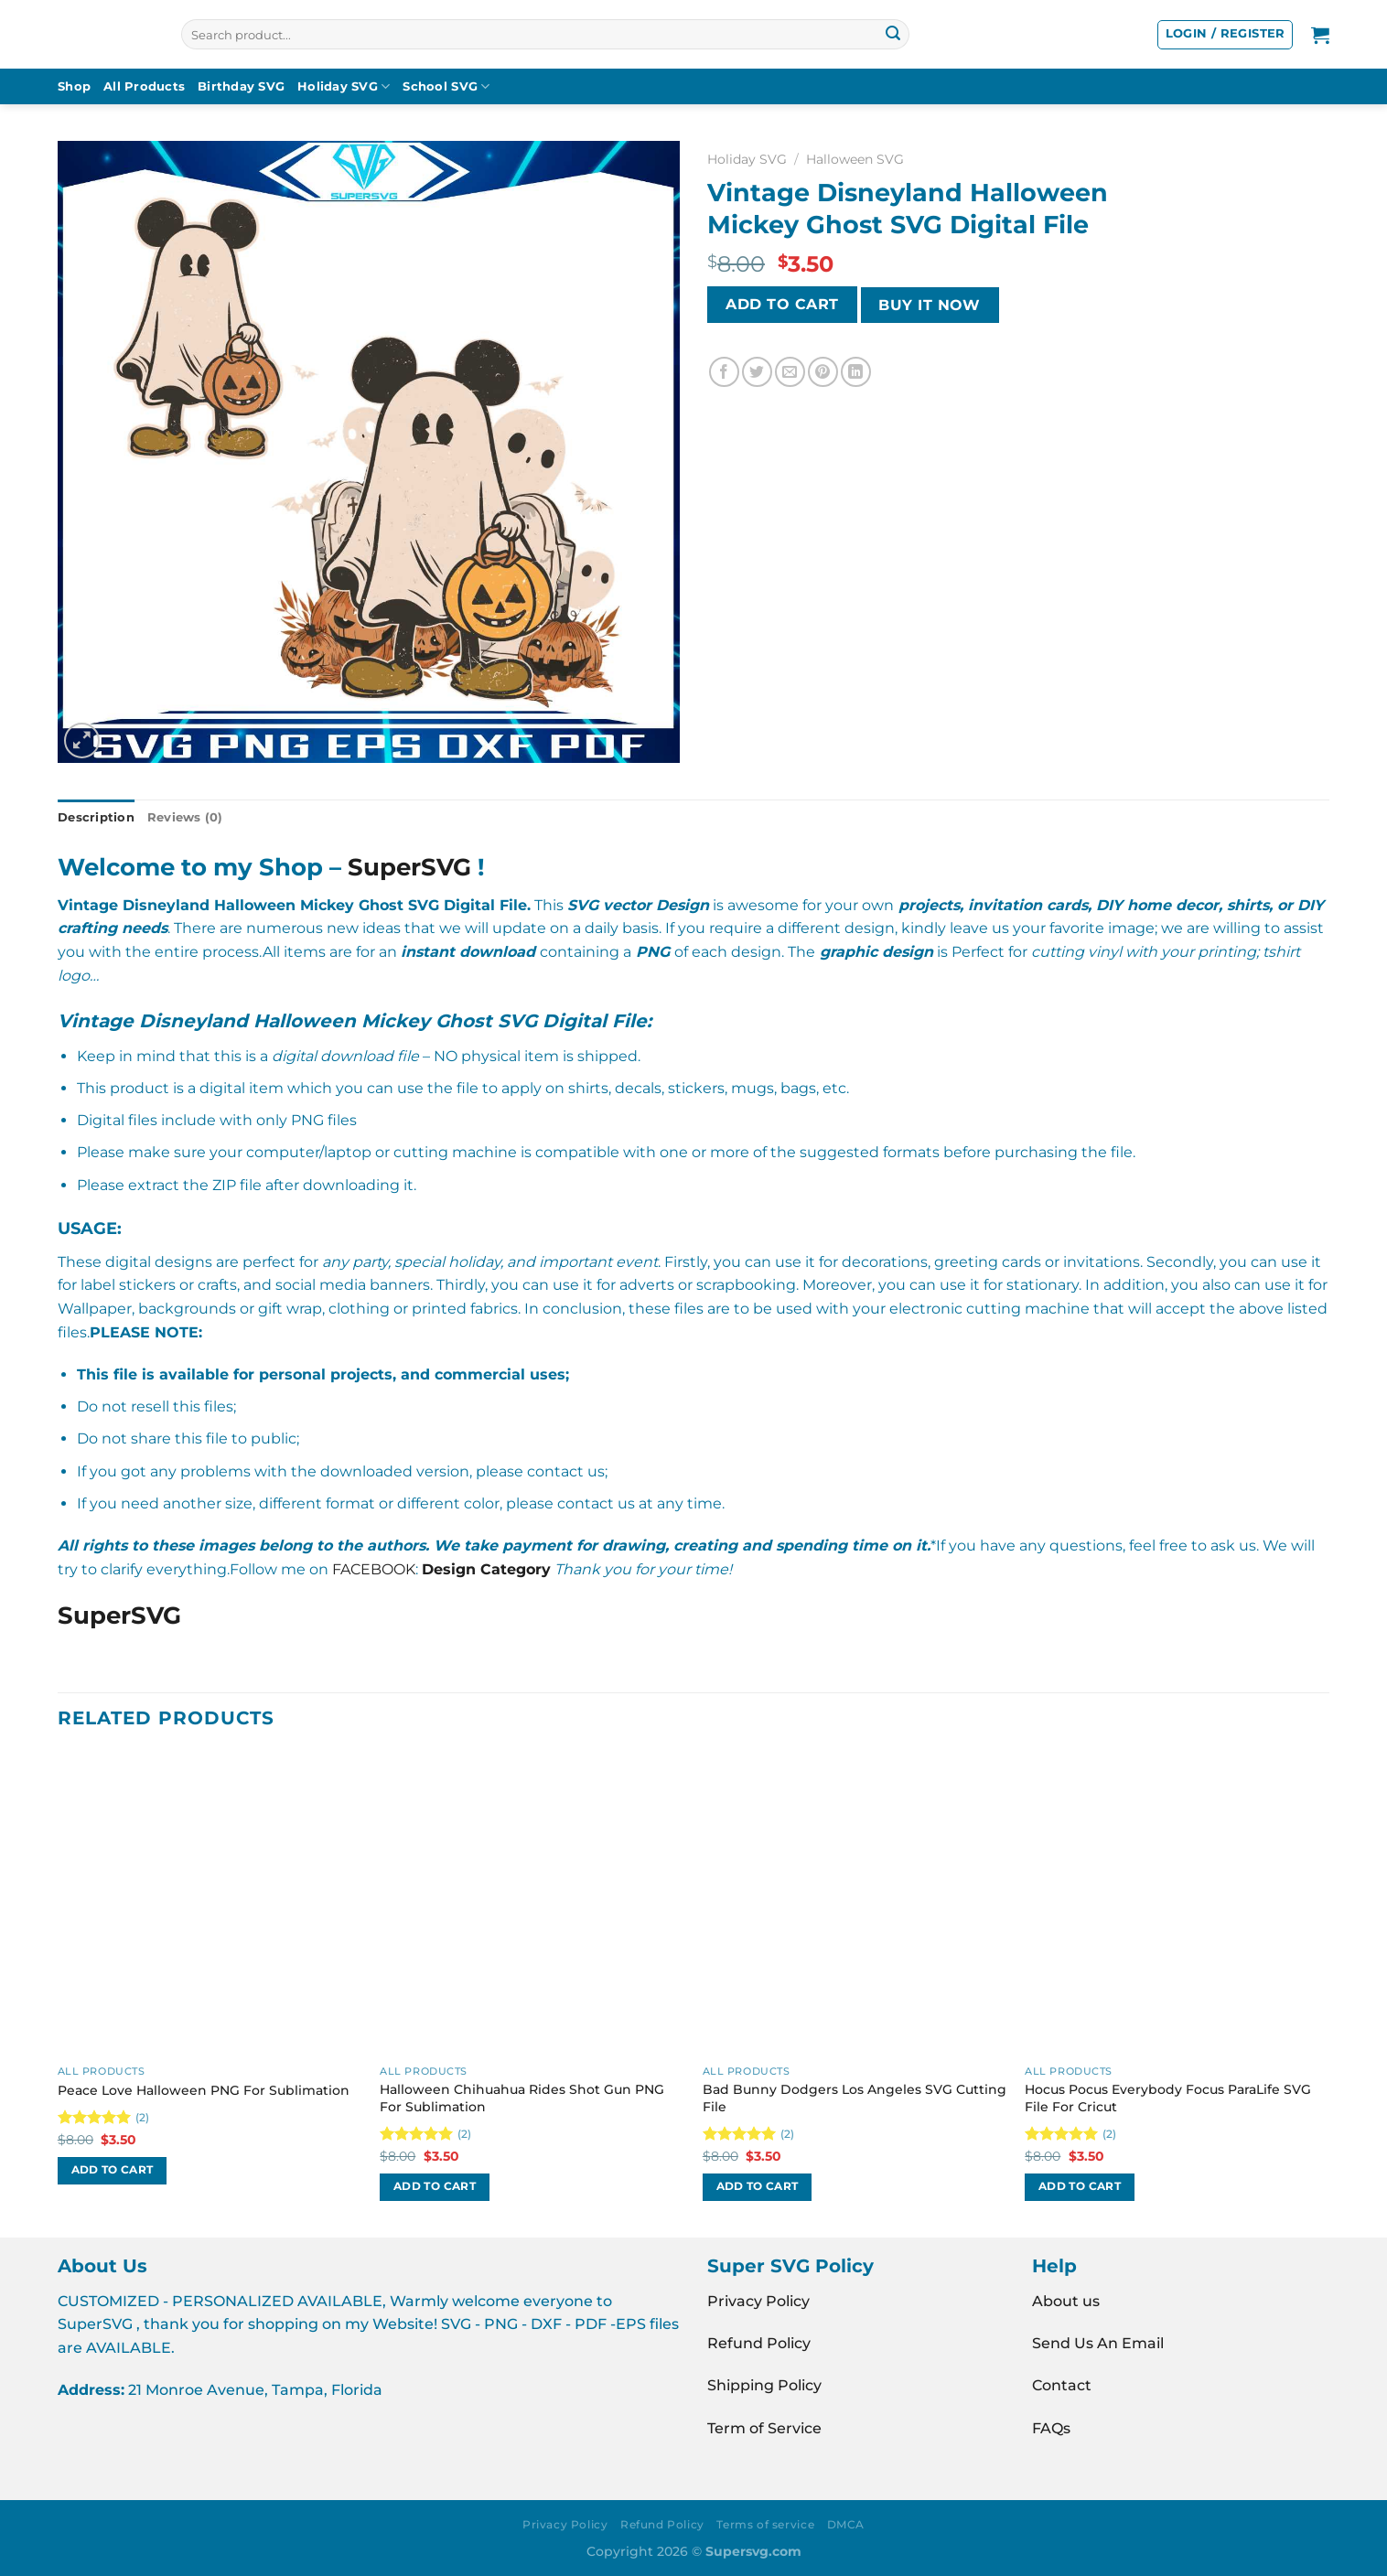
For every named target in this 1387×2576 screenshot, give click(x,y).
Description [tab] (96, 817)
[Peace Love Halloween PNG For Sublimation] (210, 1904)
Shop (74, 86)
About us (1066, 2301)
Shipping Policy (764, 2385)
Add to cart (782, 304)
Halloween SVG (855, 159)
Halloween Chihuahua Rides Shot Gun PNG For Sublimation (522, 2098)
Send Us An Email (1098, 2343)
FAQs (1051, 2428)
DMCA (846, 2524)
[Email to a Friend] (790, 372)
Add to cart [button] (112, 2169)
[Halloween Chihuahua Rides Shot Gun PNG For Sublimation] (532, 1904)
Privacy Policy (758, 2301)
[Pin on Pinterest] (823, 372)
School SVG (446, 86)
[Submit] (893, 34)
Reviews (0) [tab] (185, 817)
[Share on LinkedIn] (856, 372)
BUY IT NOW (929, 305)
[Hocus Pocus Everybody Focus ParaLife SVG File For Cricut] (1177, 1904)
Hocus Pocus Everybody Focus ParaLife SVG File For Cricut (1168, 2098)
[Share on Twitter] (757, 372)
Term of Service (764, 2428)
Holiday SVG (343, 86)
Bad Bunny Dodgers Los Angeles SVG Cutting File (854, 2098)
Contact (1061, 2385)
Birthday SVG (241, 86)
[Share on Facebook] (724, 372)
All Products (144, 86)
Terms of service (765, 2524)
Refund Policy (759, 2343)
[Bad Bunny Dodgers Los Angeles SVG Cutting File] (855, 1904)
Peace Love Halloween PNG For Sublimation (203, 2090)
